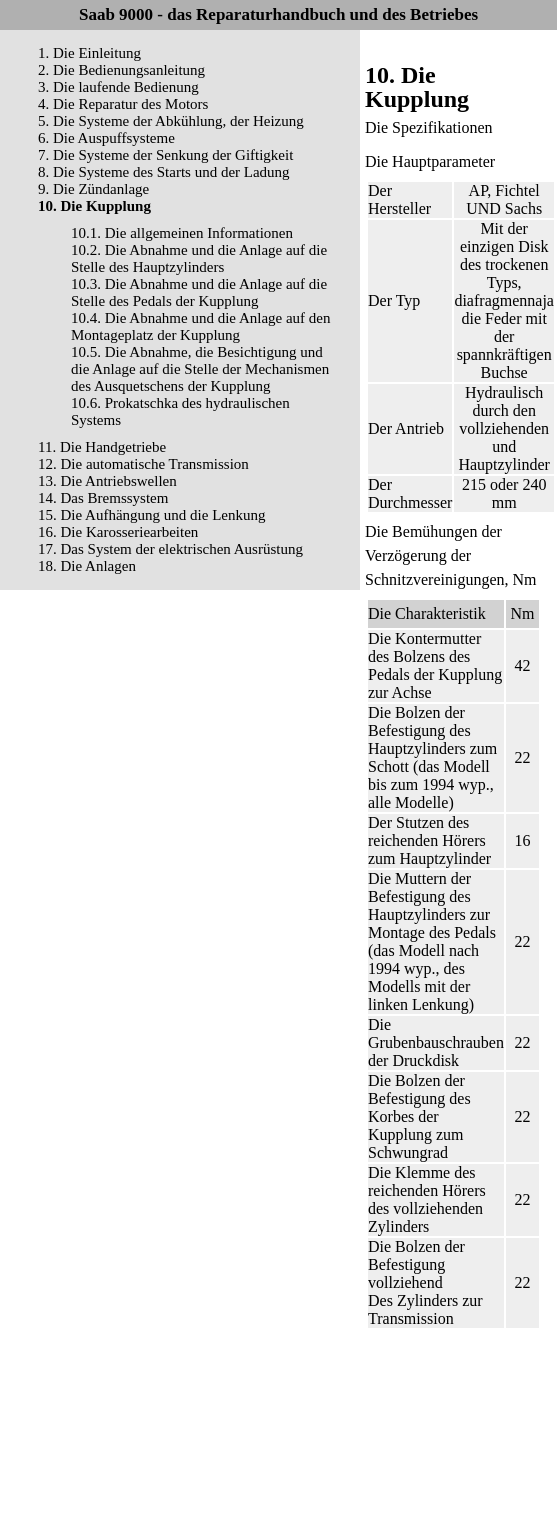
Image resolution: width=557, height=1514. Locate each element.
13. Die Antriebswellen (107, 481)
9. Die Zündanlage (93, 189)
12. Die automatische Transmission (143, 464)
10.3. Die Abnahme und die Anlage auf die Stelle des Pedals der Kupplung (199, 292)
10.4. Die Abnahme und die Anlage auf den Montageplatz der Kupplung (201, 326)
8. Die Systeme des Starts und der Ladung (164, 172)
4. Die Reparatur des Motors (123, 104)
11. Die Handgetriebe (102, 447)
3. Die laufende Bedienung (118, 87)
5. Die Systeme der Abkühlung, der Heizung (171, 121)
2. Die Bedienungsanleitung (121, 70)
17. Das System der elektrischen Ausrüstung (170, 549)
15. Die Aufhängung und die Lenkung (151, 515)
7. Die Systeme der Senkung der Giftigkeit (165, 155)
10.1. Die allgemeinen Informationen (182, 233)
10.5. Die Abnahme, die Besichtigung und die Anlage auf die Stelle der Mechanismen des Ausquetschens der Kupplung (200, 369)
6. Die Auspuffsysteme (106, 138)
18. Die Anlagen (87, 566)
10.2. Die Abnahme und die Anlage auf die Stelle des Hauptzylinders (199, 258)
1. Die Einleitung (89, 53)
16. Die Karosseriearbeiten (118, 532)
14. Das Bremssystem (103, 498)
